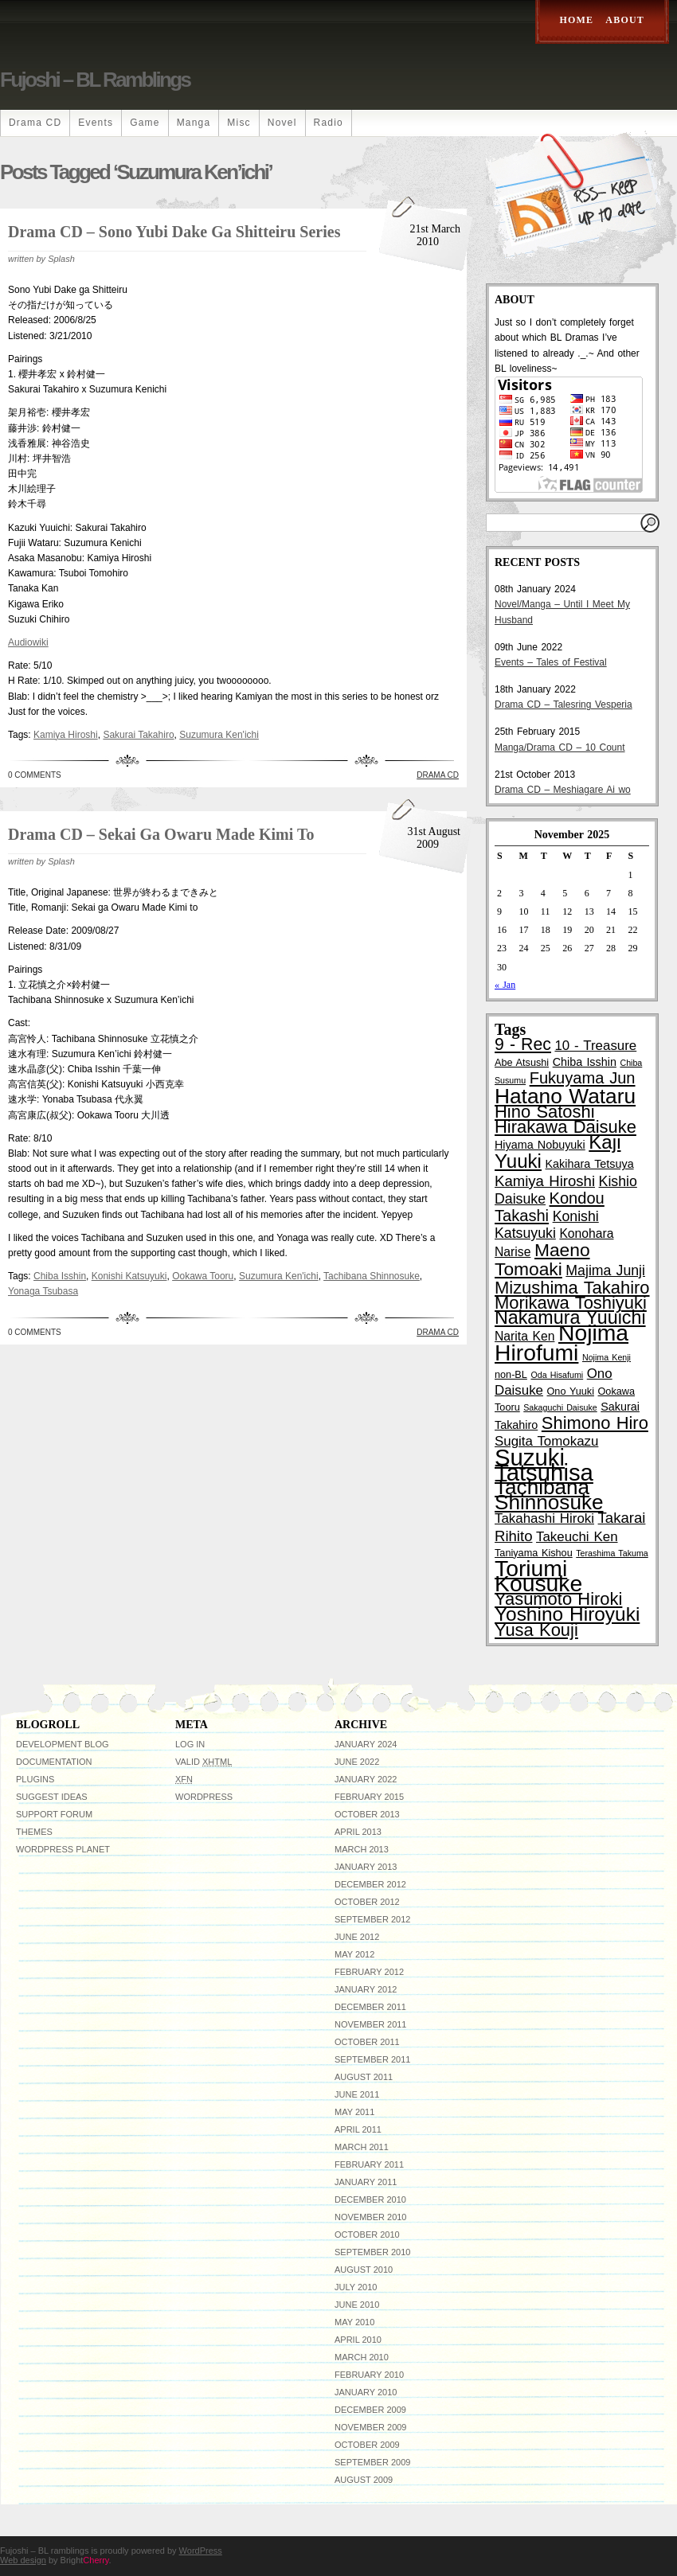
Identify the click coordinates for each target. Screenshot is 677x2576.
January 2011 (366, 2182)
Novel (282, 122)
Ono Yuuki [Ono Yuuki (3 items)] (570, 1391)
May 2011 (354, 2112)
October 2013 (367, 1814)
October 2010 (367, 2234)
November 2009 (370, 2427)
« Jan (505, 984)
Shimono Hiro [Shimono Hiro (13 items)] (595, 1423)
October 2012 (367, 1902)
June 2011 (357, 2094)
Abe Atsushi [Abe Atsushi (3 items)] (522, 1062)
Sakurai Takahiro (138, 734)
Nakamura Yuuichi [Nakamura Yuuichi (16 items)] (570, 1317)
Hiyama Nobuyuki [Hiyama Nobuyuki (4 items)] (540, 1144)
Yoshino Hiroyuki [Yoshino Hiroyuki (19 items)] (567, 1614)
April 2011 (358, 2129)
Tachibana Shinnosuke (371, 1276)
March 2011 (362, 2147)
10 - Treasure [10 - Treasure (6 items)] (595, 1045)
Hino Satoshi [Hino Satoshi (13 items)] (545, 1112)
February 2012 (369, 1972)
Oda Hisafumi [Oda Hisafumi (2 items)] (556, 1375)
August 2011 (364, 2077)
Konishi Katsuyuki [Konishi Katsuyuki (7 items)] (547, 1224)
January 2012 (366, 1989)
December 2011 (370, 2007)
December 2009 (370, 2409)
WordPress (204, 1796)
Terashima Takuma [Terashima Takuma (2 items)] (612, 1553)
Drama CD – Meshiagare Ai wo (563, 789)
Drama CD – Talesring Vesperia (563, 704)
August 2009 (364, 2479)
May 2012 (354, 1954)
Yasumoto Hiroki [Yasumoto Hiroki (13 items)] (558, 1599)
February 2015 (369, 1796)
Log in (190, 1744)
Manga (194, 122)
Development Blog (62, 1744)
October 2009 (367, 2444)
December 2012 (370, 1884)
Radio (328, 122)
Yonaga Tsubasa (43, 1291)
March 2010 (362, 2357)
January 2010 (366, 2392)
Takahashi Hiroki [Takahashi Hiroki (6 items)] (544, 1518)
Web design (23, 2560)
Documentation (54, 1761)
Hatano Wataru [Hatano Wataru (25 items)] (565, 1096)
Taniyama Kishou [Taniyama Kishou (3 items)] (534, 1553)
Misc (238, 122)
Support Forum (54, 1814)
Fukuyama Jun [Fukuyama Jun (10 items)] (583, 1078)
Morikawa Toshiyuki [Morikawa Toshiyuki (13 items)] (571, 1303)
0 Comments (34, 775)
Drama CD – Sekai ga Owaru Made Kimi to (161, 834)
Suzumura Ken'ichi (219, 734)
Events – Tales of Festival (551, 662)
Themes (34, 1831)
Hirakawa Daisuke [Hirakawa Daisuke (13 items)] (565, 1127)
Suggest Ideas (52, 1796)
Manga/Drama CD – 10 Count (560, 747)
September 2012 (372, 1919)
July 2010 (356, 2287)
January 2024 (366, 1744)
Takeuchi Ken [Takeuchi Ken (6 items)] (577, 1536)
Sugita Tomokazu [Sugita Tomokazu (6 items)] (546, 1441)
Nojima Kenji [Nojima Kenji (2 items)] (606, 1357)
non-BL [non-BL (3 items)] (511, 1374)
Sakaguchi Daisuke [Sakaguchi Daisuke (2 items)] (560, 1407)
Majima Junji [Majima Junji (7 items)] (605, 1270)
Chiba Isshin (59, 1276)
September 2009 (372, 2462)
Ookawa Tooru (202, 1276)
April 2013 (358, 1831)
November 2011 (370, 2024)
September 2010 (372, 2252)
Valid (203, 1761)
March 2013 (362, 1849)
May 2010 (354, 2322)
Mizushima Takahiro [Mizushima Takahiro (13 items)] (572, 1288)
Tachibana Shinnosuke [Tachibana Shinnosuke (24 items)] (549, 1494)
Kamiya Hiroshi (65, 734)
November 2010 (370, 2217)
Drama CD (35, 122)
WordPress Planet (63, 1849)
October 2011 (367, 2042)
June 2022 (357, 1761)
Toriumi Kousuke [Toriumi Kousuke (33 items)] (538, 1575)
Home (577, 19)
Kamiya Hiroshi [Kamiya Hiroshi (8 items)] (545, 1181)
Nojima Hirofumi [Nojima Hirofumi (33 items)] (561, 1342)
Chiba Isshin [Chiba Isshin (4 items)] (584, 1062)
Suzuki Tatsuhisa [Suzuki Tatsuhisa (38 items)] (544, 1464)
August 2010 (364, 2269)
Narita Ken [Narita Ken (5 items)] (524, 1336)
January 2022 (366, 1779)
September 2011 (372, 2059)
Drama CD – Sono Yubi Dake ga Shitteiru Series (174, 231)
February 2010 (369, 2374)
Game (144, 122)
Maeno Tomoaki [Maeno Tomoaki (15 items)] (542, 1258)
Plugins (35, 1779)
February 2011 (369, 2164)
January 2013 (366, 1867)
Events (95, 122)
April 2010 (358, 2339)
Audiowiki (28, 642)
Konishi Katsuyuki (129, 1276)
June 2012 (357, 1937)
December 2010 (370, 2199)
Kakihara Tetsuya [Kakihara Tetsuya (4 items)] (590, 1163)
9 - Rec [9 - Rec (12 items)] (523, 1044)
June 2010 (357, 2304)
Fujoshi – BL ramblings (95, 80)
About (624, 19)
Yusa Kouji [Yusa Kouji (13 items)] (536, 1630)
